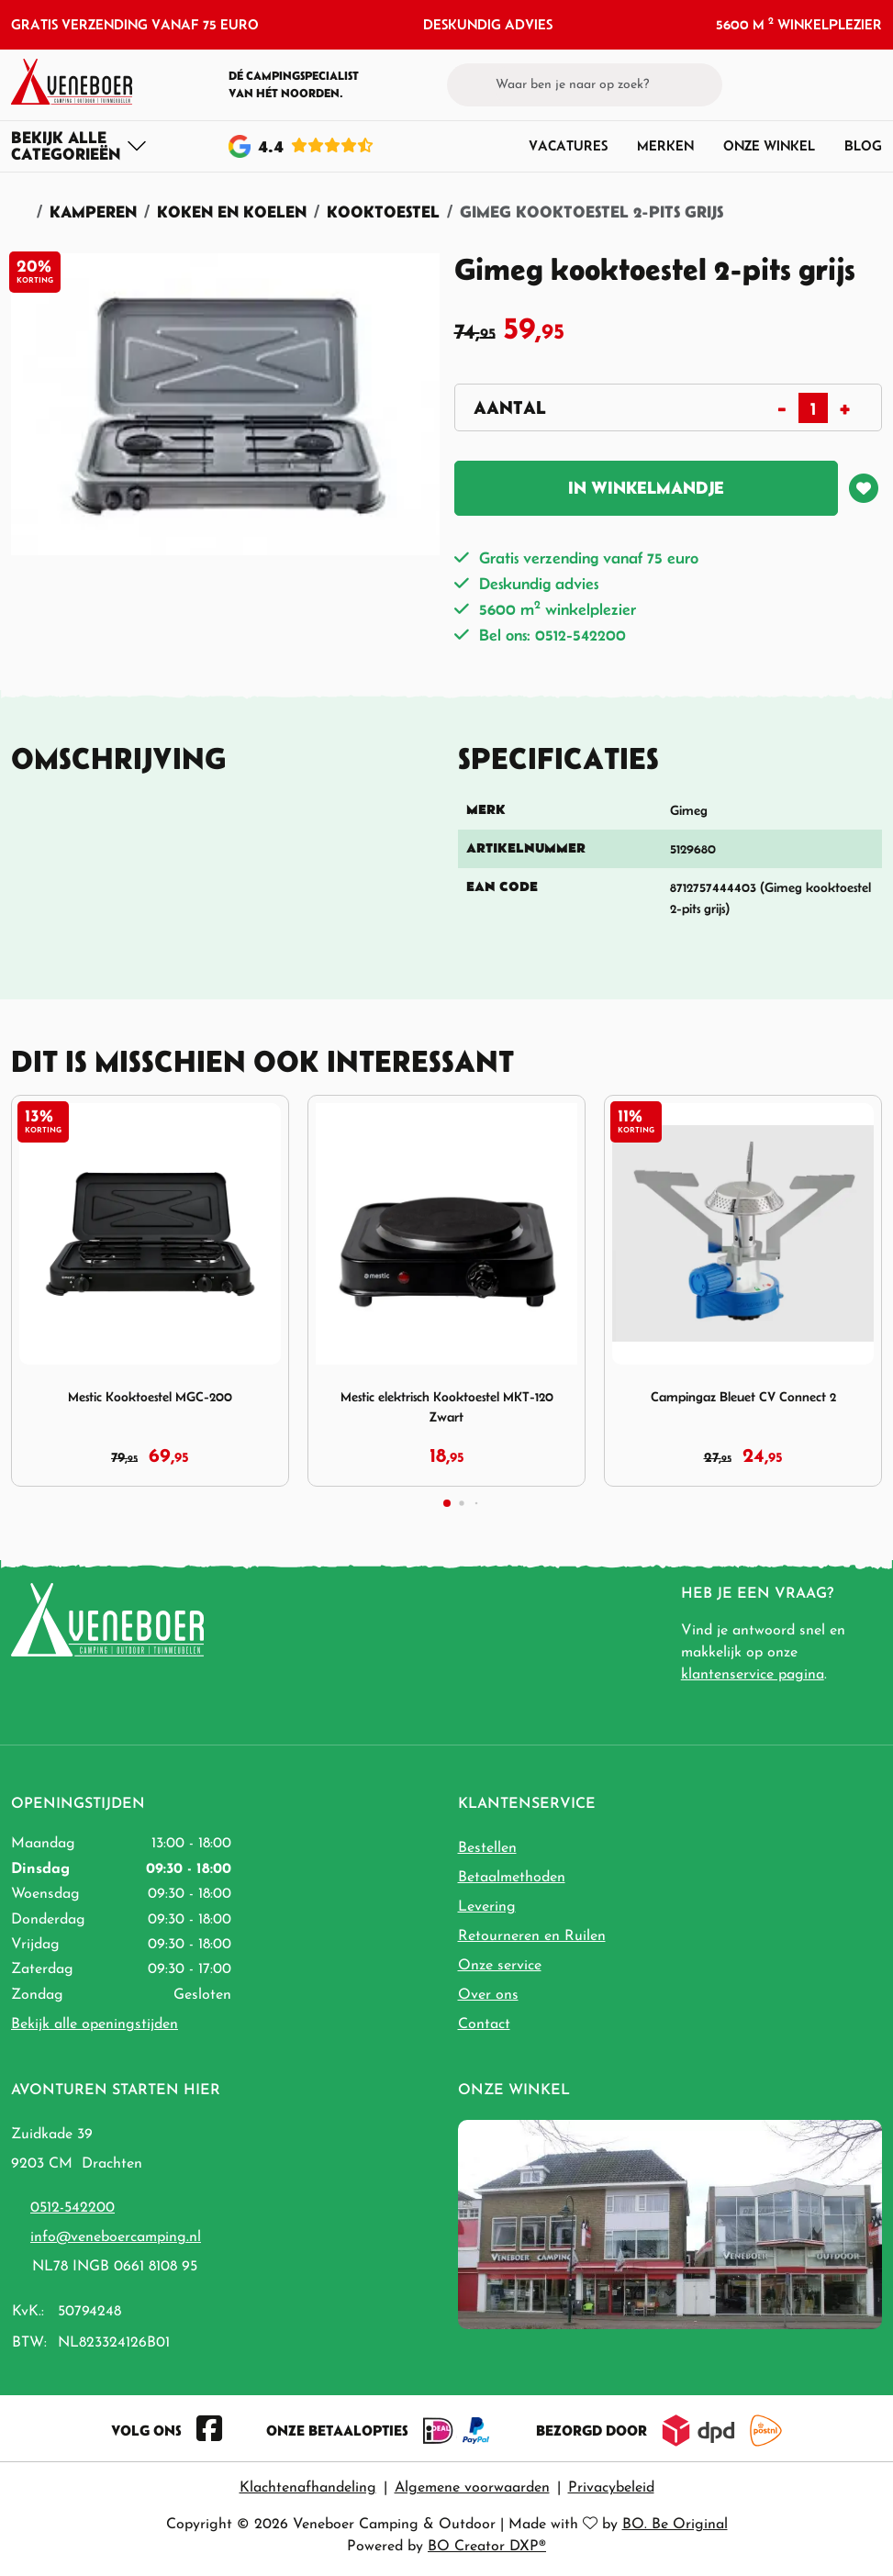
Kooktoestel (383, 211)
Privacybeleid (611, 2488)
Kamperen (93, 211)
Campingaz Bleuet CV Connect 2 (743, 1396)
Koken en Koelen (232, 211)
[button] (839, 84)
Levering (487, 1907)
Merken (665, 145)
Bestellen (487, 1848)
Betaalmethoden (511, 1877)
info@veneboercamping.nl (115, 2237)
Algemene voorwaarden (472, 2488)
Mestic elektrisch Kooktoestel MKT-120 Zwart (446, 1406)
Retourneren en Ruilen (532, 1936)
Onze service (499, 1965)
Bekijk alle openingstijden (94, 2024)
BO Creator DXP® (487, 2546)
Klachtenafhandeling (308, 2488)
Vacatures (568, 145)
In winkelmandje (646, 487)
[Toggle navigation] (79, 145)
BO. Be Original (675, 2524)
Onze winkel (769, 145)
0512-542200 (72, 2208)
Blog (863, 145)
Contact (484, 2024)
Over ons (488, 1995)
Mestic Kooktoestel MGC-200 (150, 1396)
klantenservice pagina (752, 1674)
